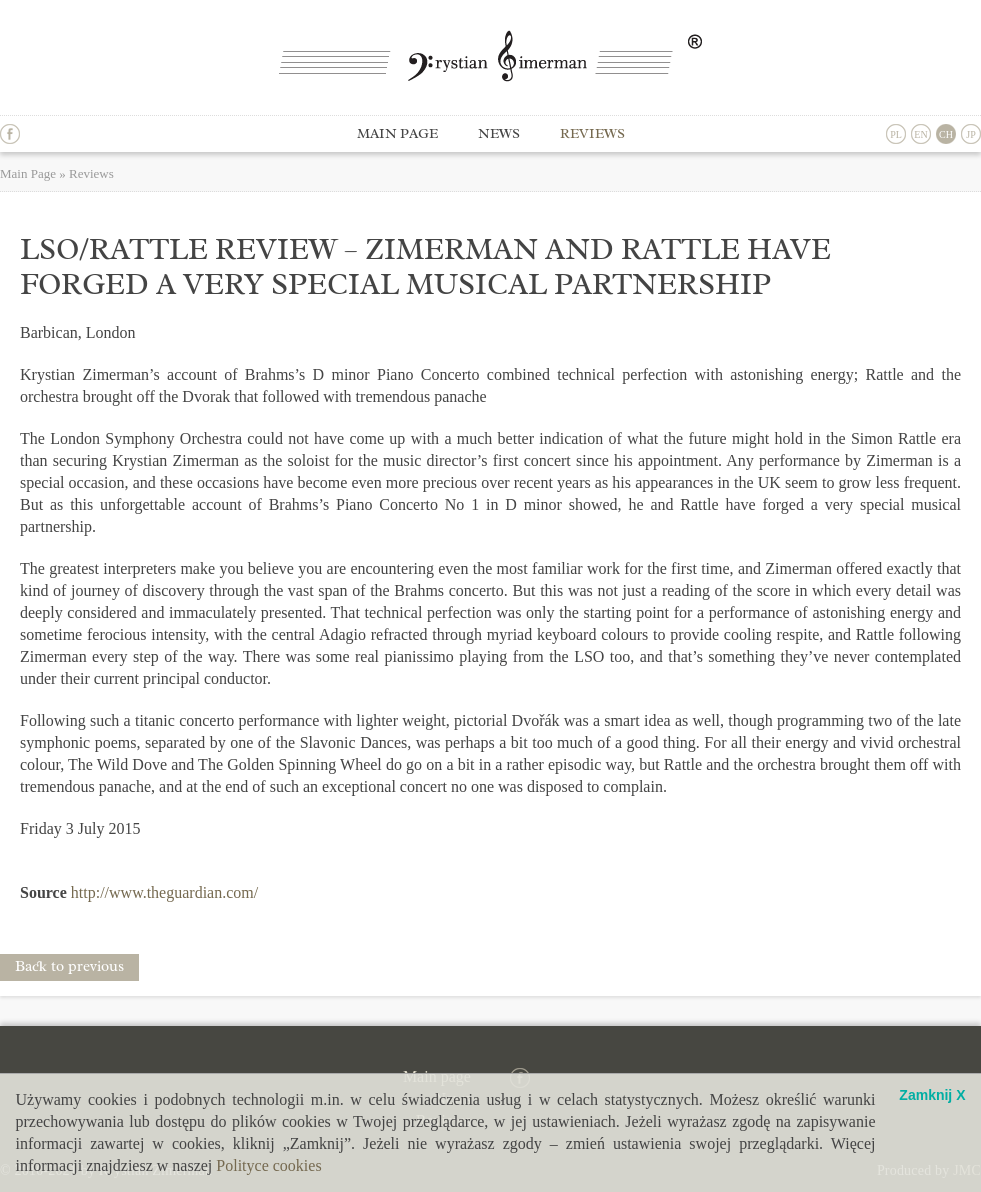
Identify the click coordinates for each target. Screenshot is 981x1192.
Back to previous (69, 966)
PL (896, 134)
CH (946, 134)
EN (920, 134)
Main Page (28, 173)
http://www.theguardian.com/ (164, 892)
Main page (397, 133)
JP (970, 134)
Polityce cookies (268, 1165)
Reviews (592, 133)
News (499, 133)
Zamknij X (932, 1095)
